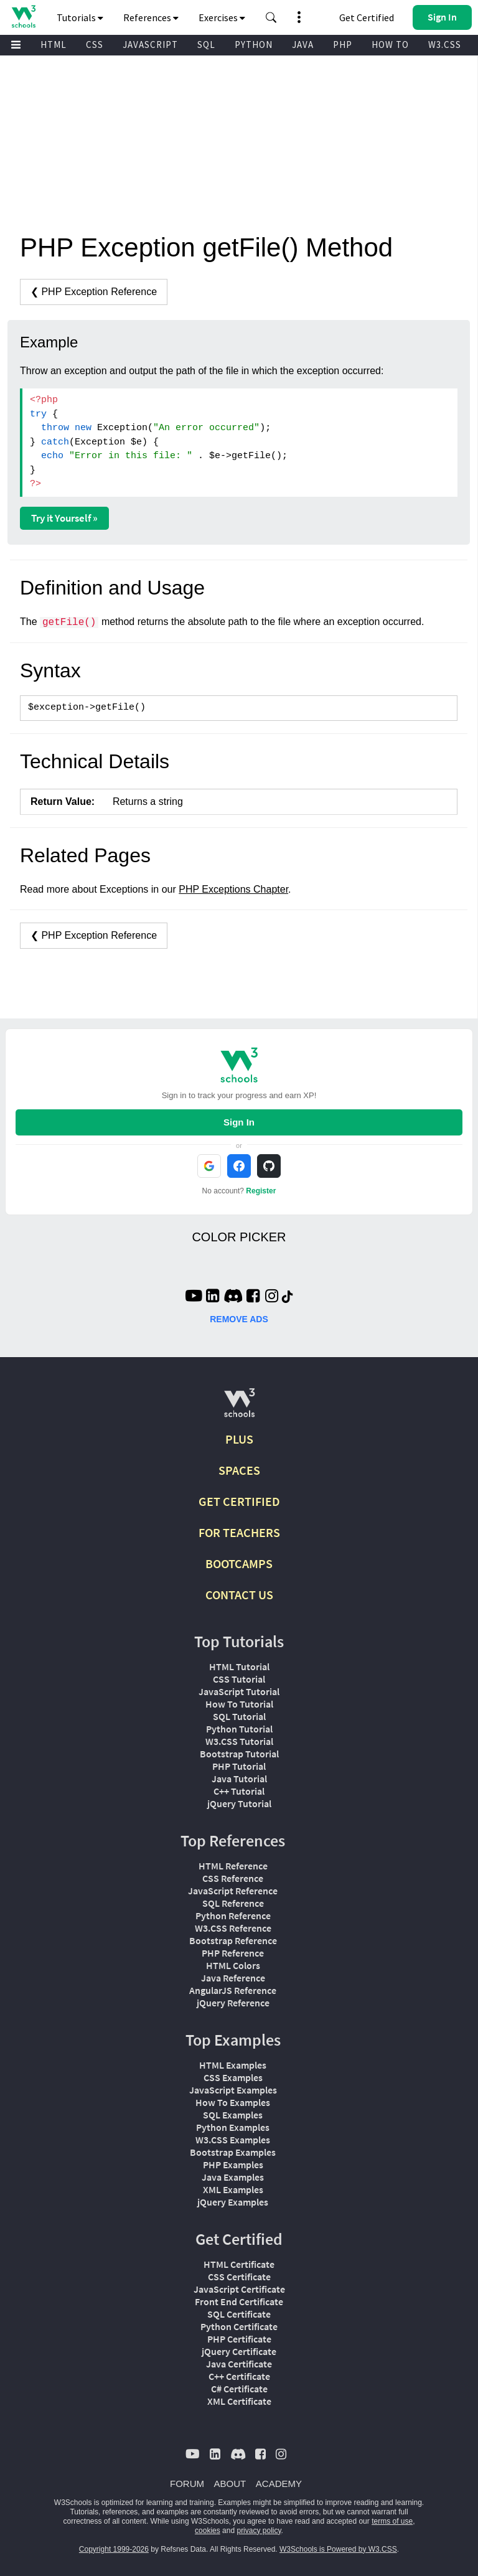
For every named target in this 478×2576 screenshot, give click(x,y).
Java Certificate (239, 2363)
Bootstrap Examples (233, 2152)
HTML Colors (233, 1965)
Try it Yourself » (64, 518)
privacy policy (259, 2530)
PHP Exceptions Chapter (233, 889)
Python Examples (232, 2127)
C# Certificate (239, 2388)
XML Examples (233, 2189)
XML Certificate (239, 2401)
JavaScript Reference (233, 1890)
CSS (94, 44)
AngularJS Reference (232, 1990)
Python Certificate (239, 2326)
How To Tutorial (239, 1704)
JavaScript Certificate (239, 2289)
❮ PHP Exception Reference (93, 291)
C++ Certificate (239, 2376)
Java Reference (233, 1978)
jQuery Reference (233, 2002)
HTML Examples (232, 2065)
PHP (342, 44)
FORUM (187, 2483)
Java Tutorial (239, 1778)
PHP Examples (233, 2164)
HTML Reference (233, 1865)
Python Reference (233, 1915)
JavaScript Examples (233, 2090)
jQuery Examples (232, 2202)
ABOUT (230, 2483)
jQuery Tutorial (239, 1803)
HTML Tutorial (239, 1666)
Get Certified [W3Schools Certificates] (366, 17)
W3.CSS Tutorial (239, 1741)
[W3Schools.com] (239, 1408)
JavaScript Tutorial (239, 1691)
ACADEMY (279, 2483)
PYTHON (254, 44)
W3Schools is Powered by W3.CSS (338, 2549)
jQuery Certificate (239, 2351)
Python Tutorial (239, 1729)
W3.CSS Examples (232, 2139)
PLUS (239, 1439)
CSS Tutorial (239, 1679)
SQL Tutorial (239, 1716)
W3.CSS (444, 44)
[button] (271, 17)
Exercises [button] (222, 17)
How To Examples (232, 2102)
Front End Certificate (239, 2301)
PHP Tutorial (239, 1766)
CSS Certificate (239, 2276)
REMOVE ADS (239, 1319)
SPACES (239, 1470)
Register (261, 1191)
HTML (53, 44)
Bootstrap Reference (233, 1940)
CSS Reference (232, 1878)
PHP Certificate (239, 2339)
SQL (206, 44)
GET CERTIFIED (239, 1501)
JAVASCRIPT (150, 44)
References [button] (151, 17)
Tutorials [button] (80, 17)
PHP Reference (233, 1953)
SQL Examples (233, 2114)
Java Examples (233, 2177)
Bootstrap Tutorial (239, 1753)
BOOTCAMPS (239, 1563)
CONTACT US (239, 1594)
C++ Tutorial (239, 1791)
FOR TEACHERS (239, 1532)
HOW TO (390, 44)
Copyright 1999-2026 (114, 2549)
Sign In (239, 1122)
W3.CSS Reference (233, 1928)
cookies (207, 2530)
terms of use (392, 2521)
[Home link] (23, 16)
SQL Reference (233, 1903)
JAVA (303, 44)
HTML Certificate (239, 2264)
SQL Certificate (239, 2314)
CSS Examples (233, 2077)
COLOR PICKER (239, 1237)
